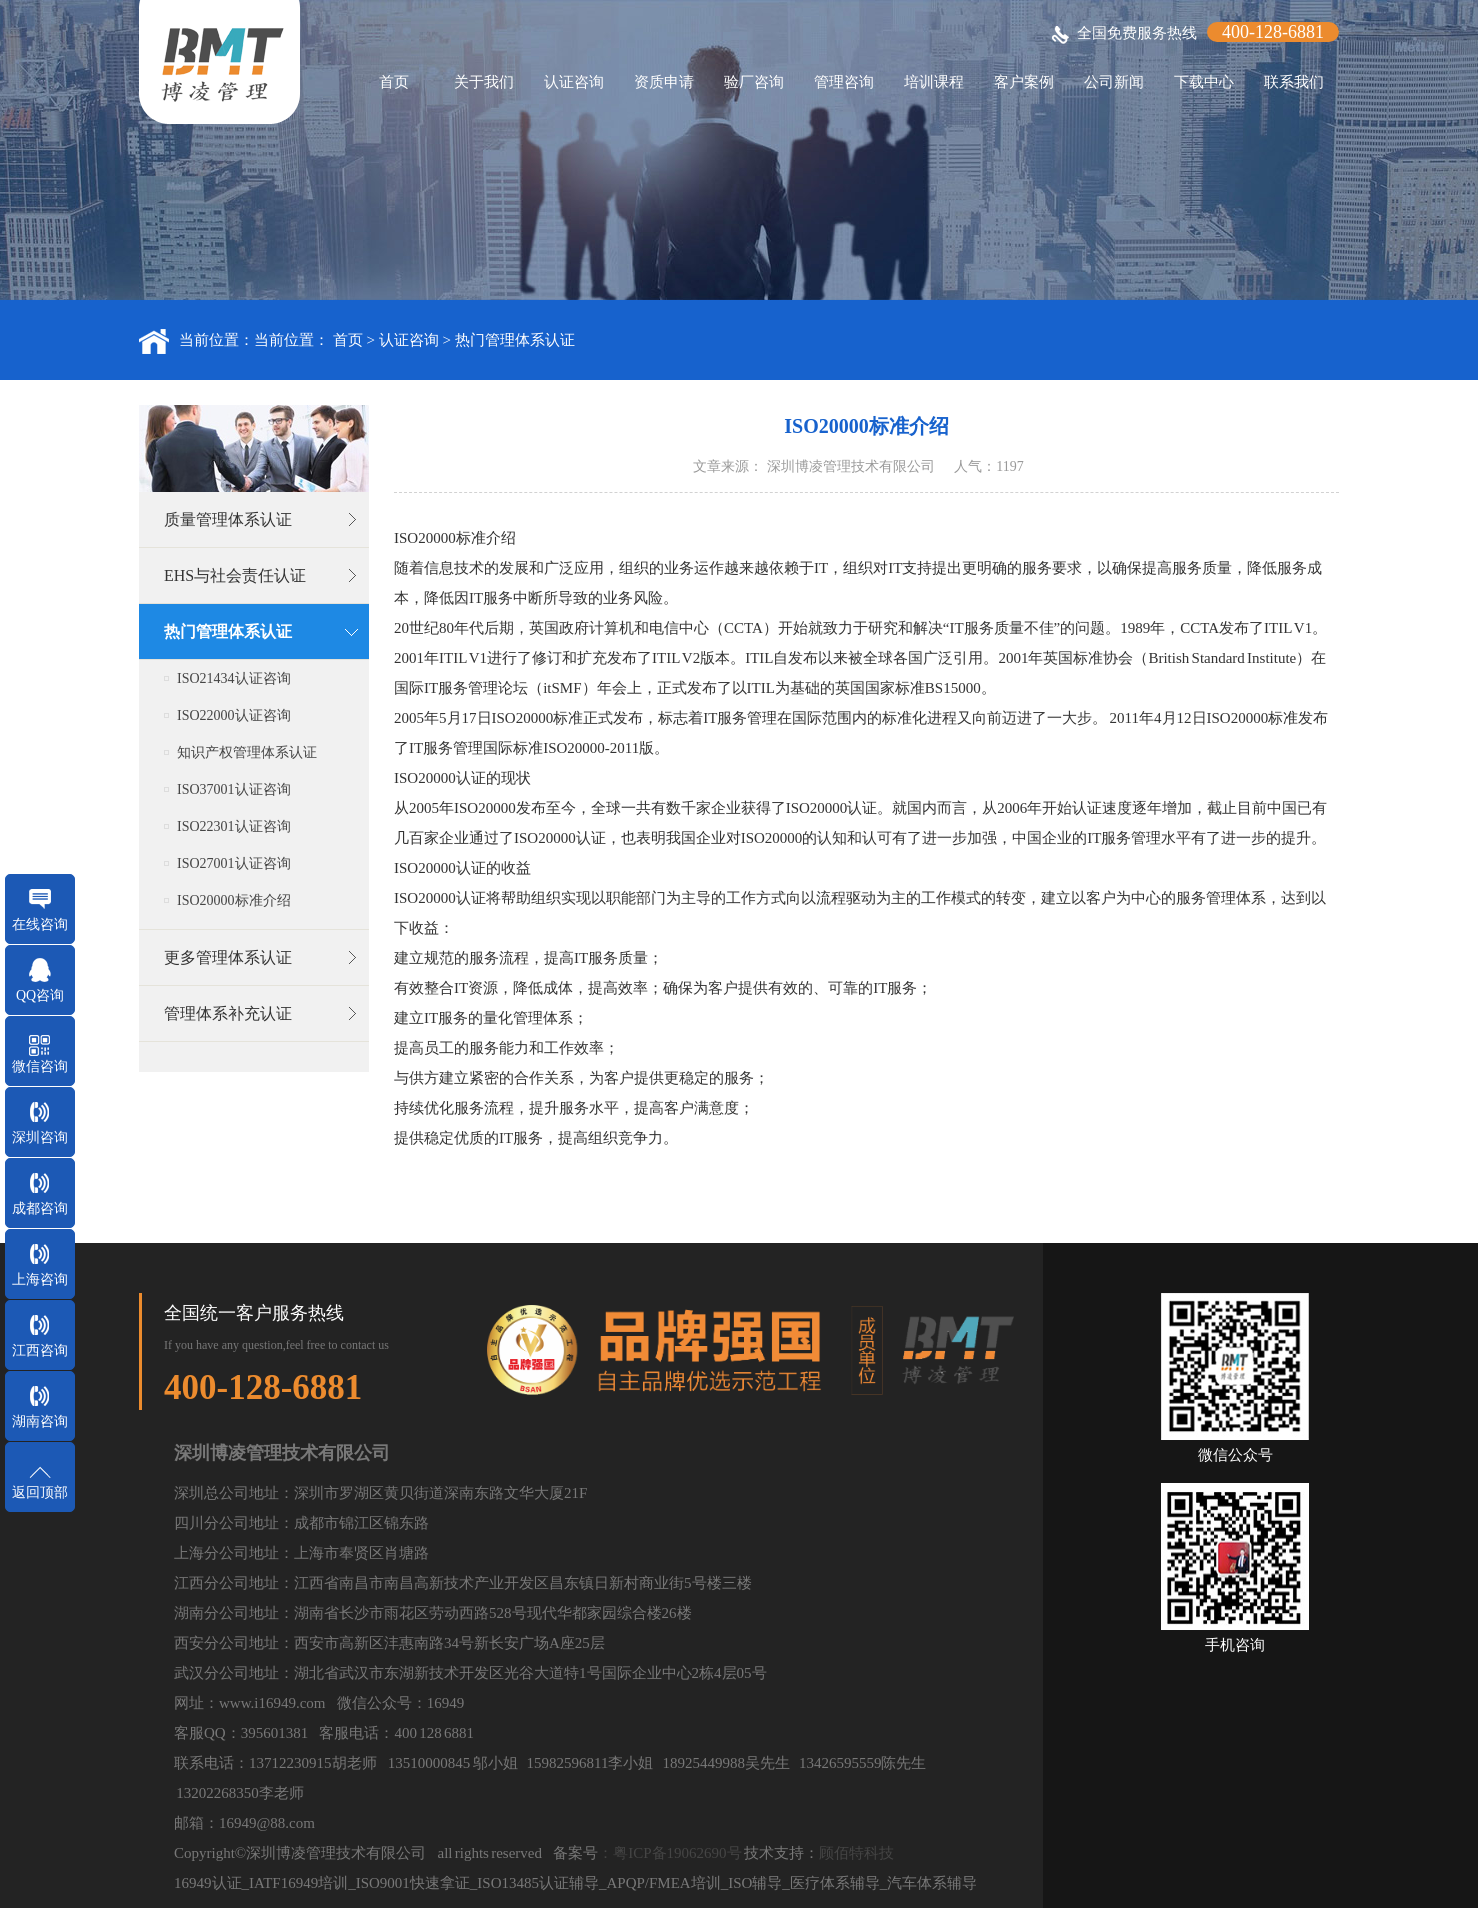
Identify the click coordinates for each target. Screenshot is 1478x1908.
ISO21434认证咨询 (234, 678)
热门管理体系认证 (515, 340)
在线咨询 (40, 924)
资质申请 (664, 82)
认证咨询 (574, 82)
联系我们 (1294, 82)
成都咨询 (40, 1208)
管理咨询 (844, 82)
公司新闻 (1114, 82)
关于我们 (484, 82)
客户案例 (1024, 82)
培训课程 (934, 82)
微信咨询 (40, 1066)
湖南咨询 (40, 1421)
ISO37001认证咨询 (234, 789)
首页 (394, 82)
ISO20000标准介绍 (234, 900)
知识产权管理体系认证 (247, 752)
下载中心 (1204, 82)
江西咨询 (40, 1350)
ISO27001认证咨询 (234, 863)
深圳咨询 (40, 1137)
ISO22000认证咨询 (234, 715)
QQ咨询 (40, 995)
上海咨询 (40, 1279)
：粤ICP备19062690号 (669, 1853)
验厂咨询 (754, 82)
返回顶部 (40, 1492)
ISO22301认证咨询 (234, 826)
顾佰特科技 (856, 1853)
